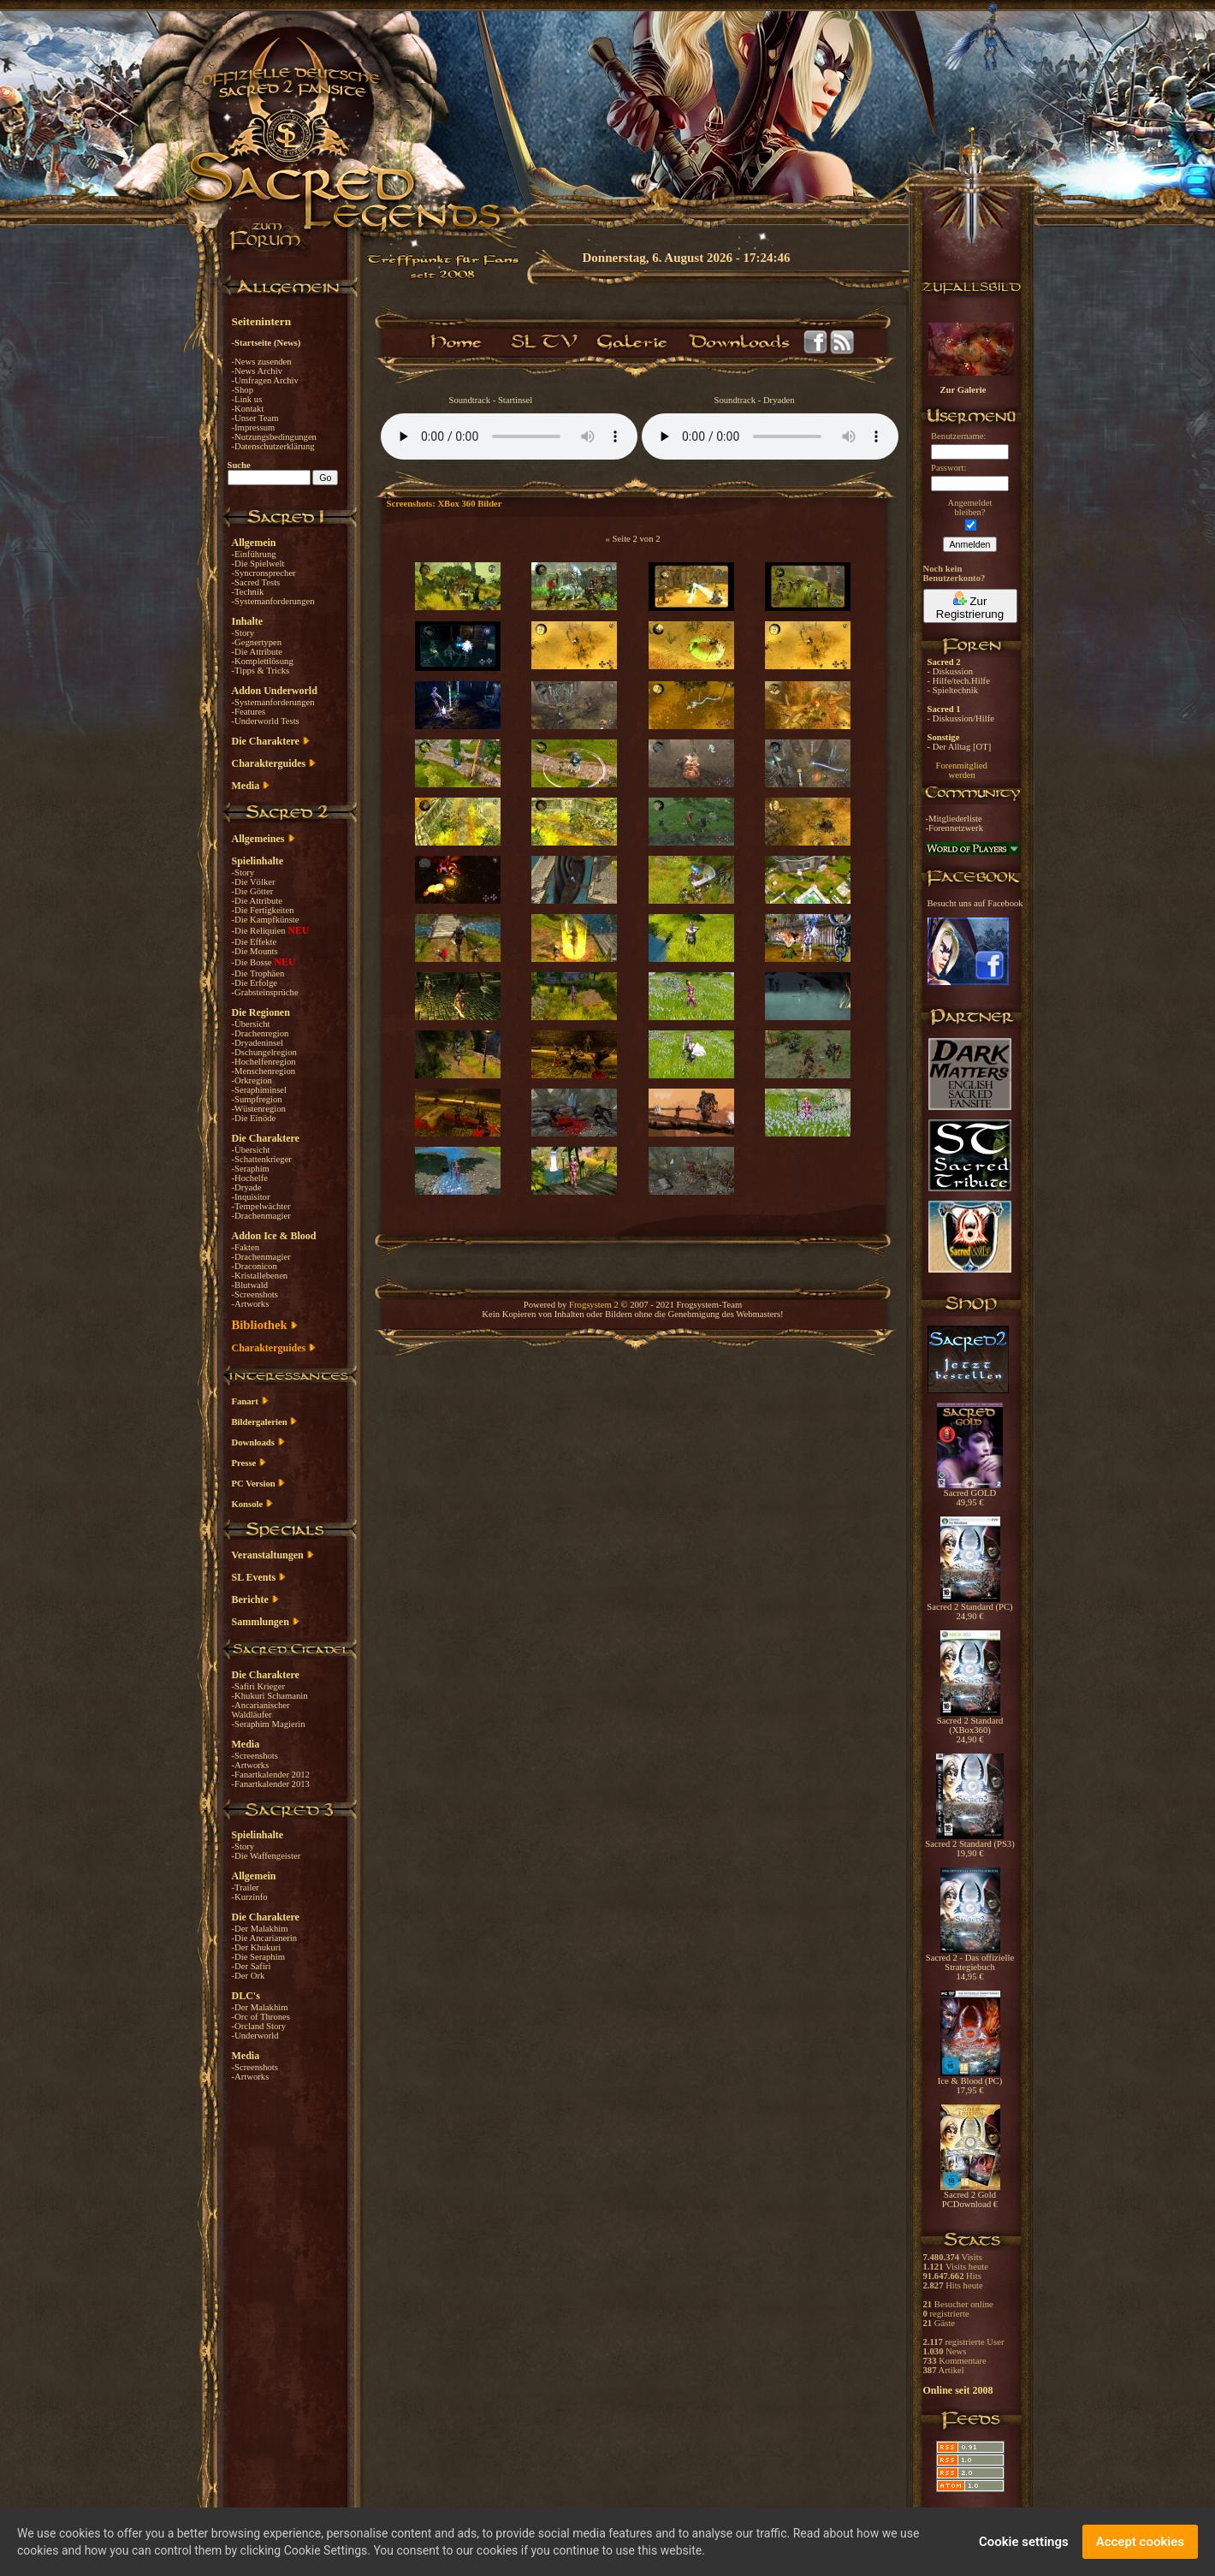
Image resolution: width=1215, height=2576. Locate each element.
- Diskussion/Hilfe (961, 718)
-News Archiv (257, 371)
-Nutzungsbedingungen (274, 437)
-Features (249, 711)
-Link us (247, 399)
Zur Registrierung (970, 605)
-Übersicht (251, 1024)
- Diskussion (951, 671)
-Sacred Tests (256, 582)
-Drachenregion (260, 1033)
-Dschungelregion (264, 1052)
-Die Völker (254, 882)
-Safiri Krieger (258, 1686)
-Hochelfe (250, 1178)
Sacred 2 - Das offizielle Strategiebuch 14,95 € (970, 1963)
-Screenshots (255, 1294)
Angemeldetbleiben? (969, 507)
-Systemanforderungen (273, 601)
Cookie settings (1024, 2541)
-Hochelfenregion (264, 1061)
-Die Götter (253, 891)
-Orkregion (252, 1080)
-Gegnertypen (257, 642)
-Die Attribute (257, 651)
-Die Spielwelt (258, 563)
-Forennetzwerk (954, 828)
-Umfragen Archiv (265, 380)
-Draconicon (254, 1266)
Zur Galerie (963, 390)
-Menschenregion (264, 1071)
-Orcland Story (259, 2026)
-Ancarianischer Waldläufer (261, 1710)
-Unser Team (255, 418)
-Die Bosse (253, 962)
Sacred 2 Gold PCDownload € (970, 2195)
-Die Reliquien (260, 930)
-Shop (242, 390)
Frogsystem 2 (594, 1304)
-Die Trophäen (258, 973)
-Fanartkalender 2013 (271, 1784)
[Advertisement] (1129, 496)
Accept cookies (1140, 2541)
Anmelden (970, 544)
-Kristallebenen (260, 1275)
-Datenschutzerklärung (273, 446)
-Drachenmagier (261, 1215)
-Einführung (254, 554)
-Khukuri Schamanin (270, 1696)
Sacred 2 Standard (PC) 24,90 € (969, 1607)
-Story (243, 633)
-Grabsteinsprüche (265, 992)
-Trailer (245, 1887)
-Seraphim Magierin (268, 1724)
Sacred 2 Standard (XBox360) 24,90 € (970, 1726)
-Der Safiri (251, 1966)
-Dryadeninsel (257, 1043)
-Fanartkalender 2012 (271, 1774)
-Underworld (255, 2035)
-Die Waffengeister (266, 1856)
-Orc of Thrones (261, 2016)
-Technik (248, 592)
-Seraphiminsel (259, 1090)
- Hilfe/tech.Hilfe (959, 681)
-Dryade (247, 1187)
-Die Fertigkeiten (263, 910)
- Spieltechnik (953, 690)
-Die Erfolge (255, 983)
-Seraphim (251, 1168)
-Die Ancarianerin (265, 1938)
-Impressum (254, 427)
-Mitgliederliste (954, 818)
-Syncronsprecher (264, 573)
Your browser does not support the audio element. (509, 436)
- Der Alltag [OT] (960, 746)
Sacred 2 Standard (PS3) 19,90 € (969, 1844)
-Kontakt (248, 408)
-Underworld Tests (265, 721)
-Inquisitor (251, 1197)
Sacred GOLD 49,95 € (970, 1494)
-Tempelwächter (261, 1206)
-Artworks (251, 1304)
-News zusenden (262, 361)
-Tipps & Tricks (261, 670)
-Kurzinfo (250, 1897)
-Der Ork (248, 1975)
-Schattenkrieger (262, 1159)
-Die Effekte (254, 942)
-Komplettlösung (262, 661)
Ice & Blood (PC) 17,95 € (970, 2082)
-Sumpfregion (257, 1099)
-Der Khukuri (257, 1947)
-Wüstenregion (259, 1108)
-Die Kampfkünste (265, 919)
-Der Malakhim (260, 1928)
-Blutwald (250, 1285)
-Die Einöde (254, 1118)
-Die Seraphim (258, 1957)
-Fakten (246, 1247)
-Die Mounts (255, 951)
